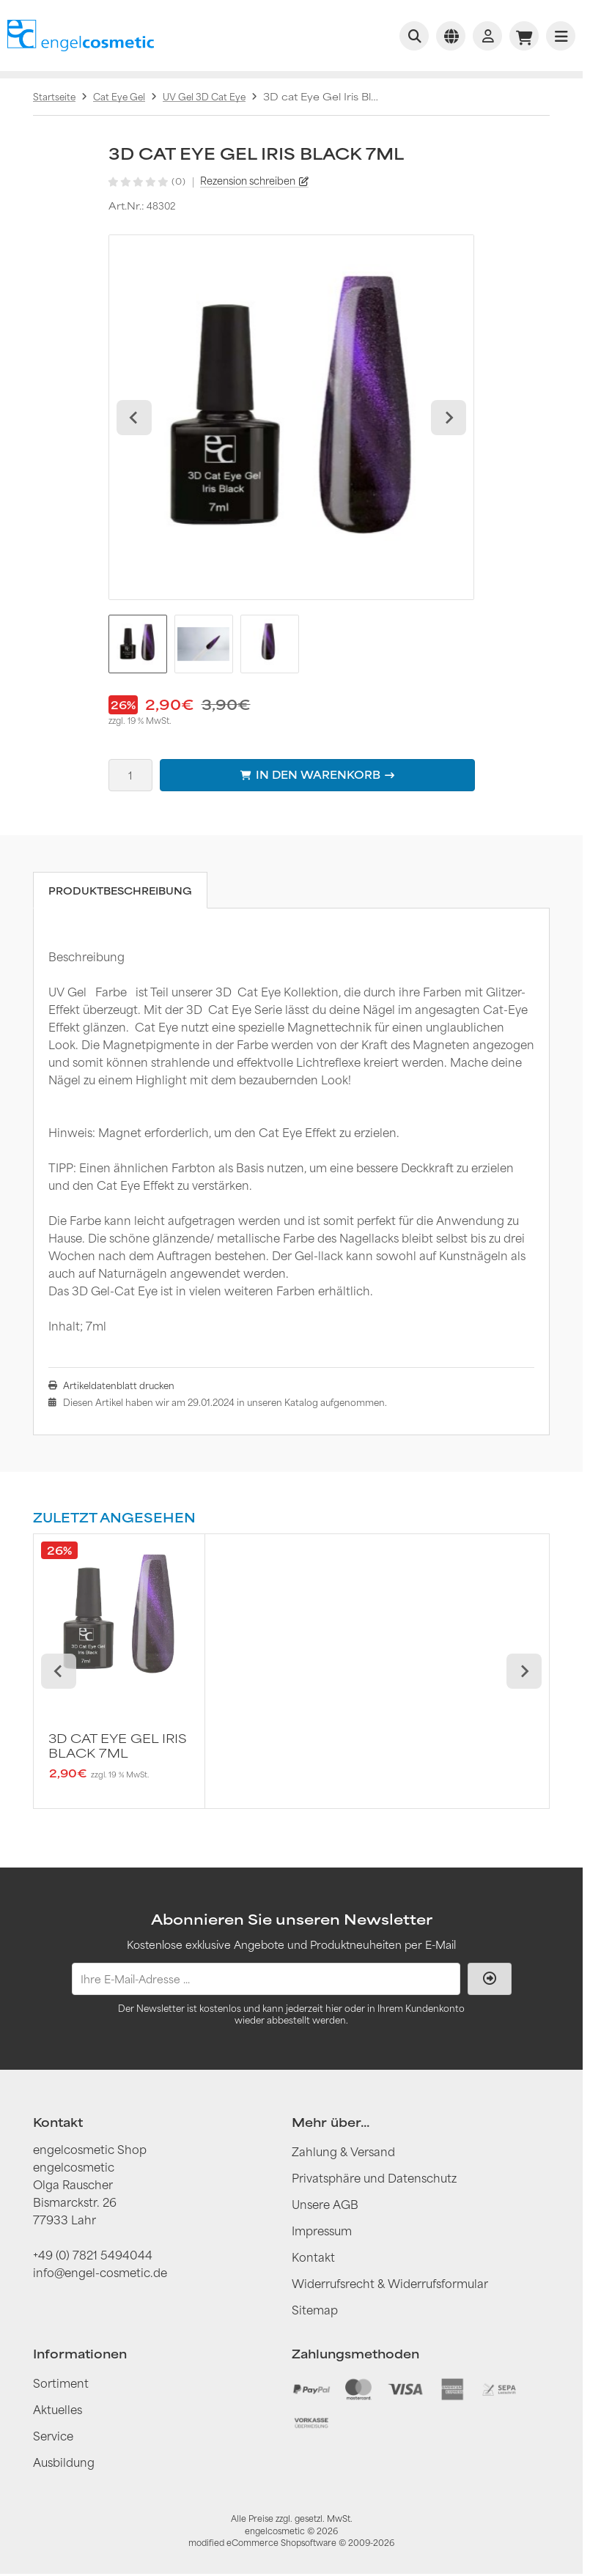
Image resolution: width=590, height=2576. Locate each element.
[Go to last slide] (134, 417)
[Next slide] (448, 417)
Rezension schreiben (247, 180)
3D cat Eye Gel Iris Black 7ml (117, 1746)
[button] (137, 644)
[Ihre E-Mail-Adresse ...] (266, 1979)
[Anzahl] (130, 775)
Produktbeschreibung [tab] (120, 891)
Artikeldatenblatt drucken (118, 1385)
